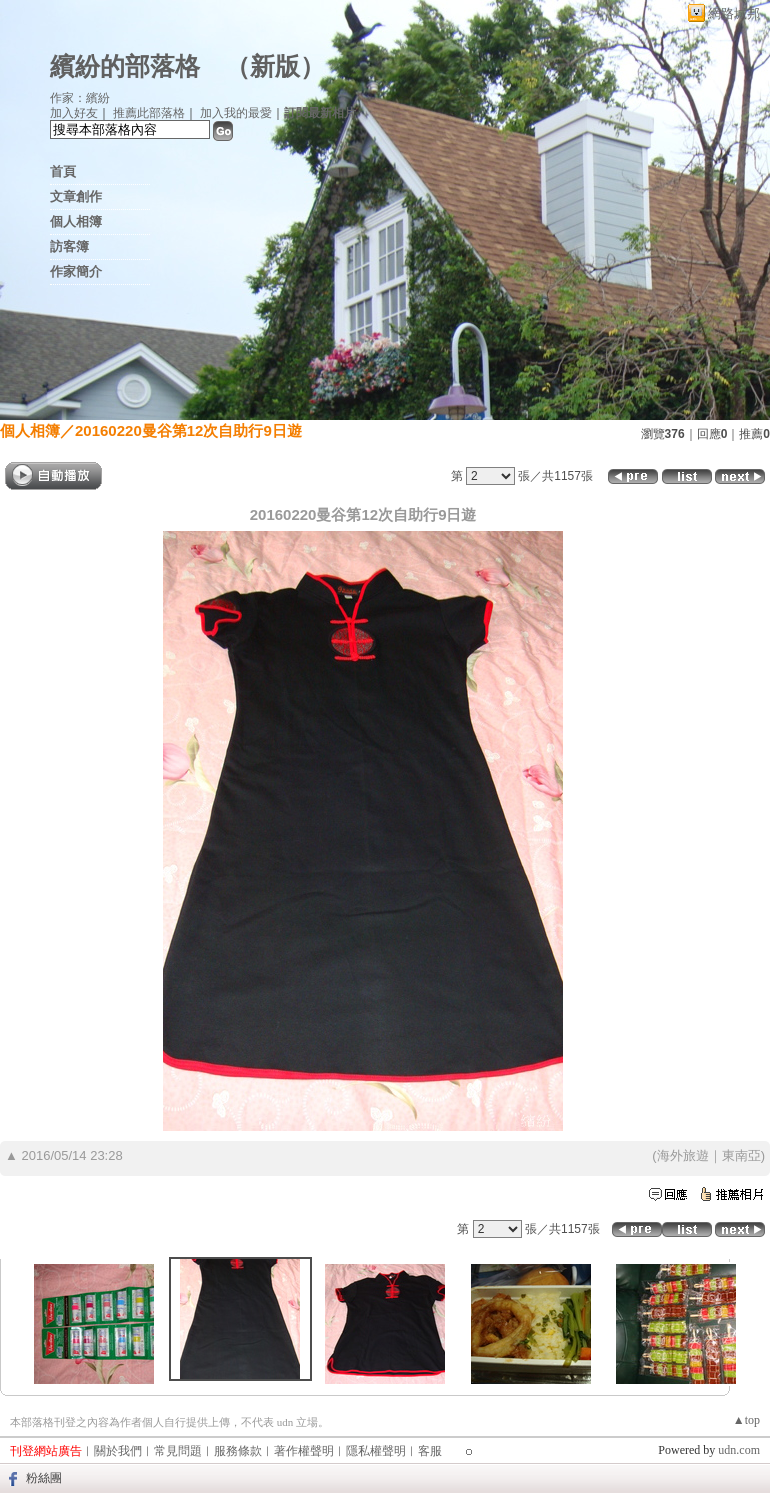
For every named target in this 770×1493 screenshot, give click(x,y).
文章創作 (76, 196)
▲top (746, 1420)
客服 (430, 1451)
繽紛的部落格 (125, 66)
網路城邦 (734, 13)
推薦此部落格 (149, 113)
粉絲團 (44, 1478)
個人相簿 (76, 221)
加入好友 (74, 113)
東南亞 (741, 1155)
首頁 (63, 171)
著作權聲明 (304, 1451)
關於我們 (118, 1451)
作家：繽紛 (80, 98)
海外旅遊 (683, 1155)
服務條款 (238, 1451)
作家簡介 (76, 271)
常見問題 (178, 1451)
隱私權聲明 (376, 1451)
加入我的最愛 (236, 113)
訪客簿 (69, 246)
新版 (275, 66)
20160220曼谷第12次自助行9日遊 (188, 430)
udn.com (739, 1450)
